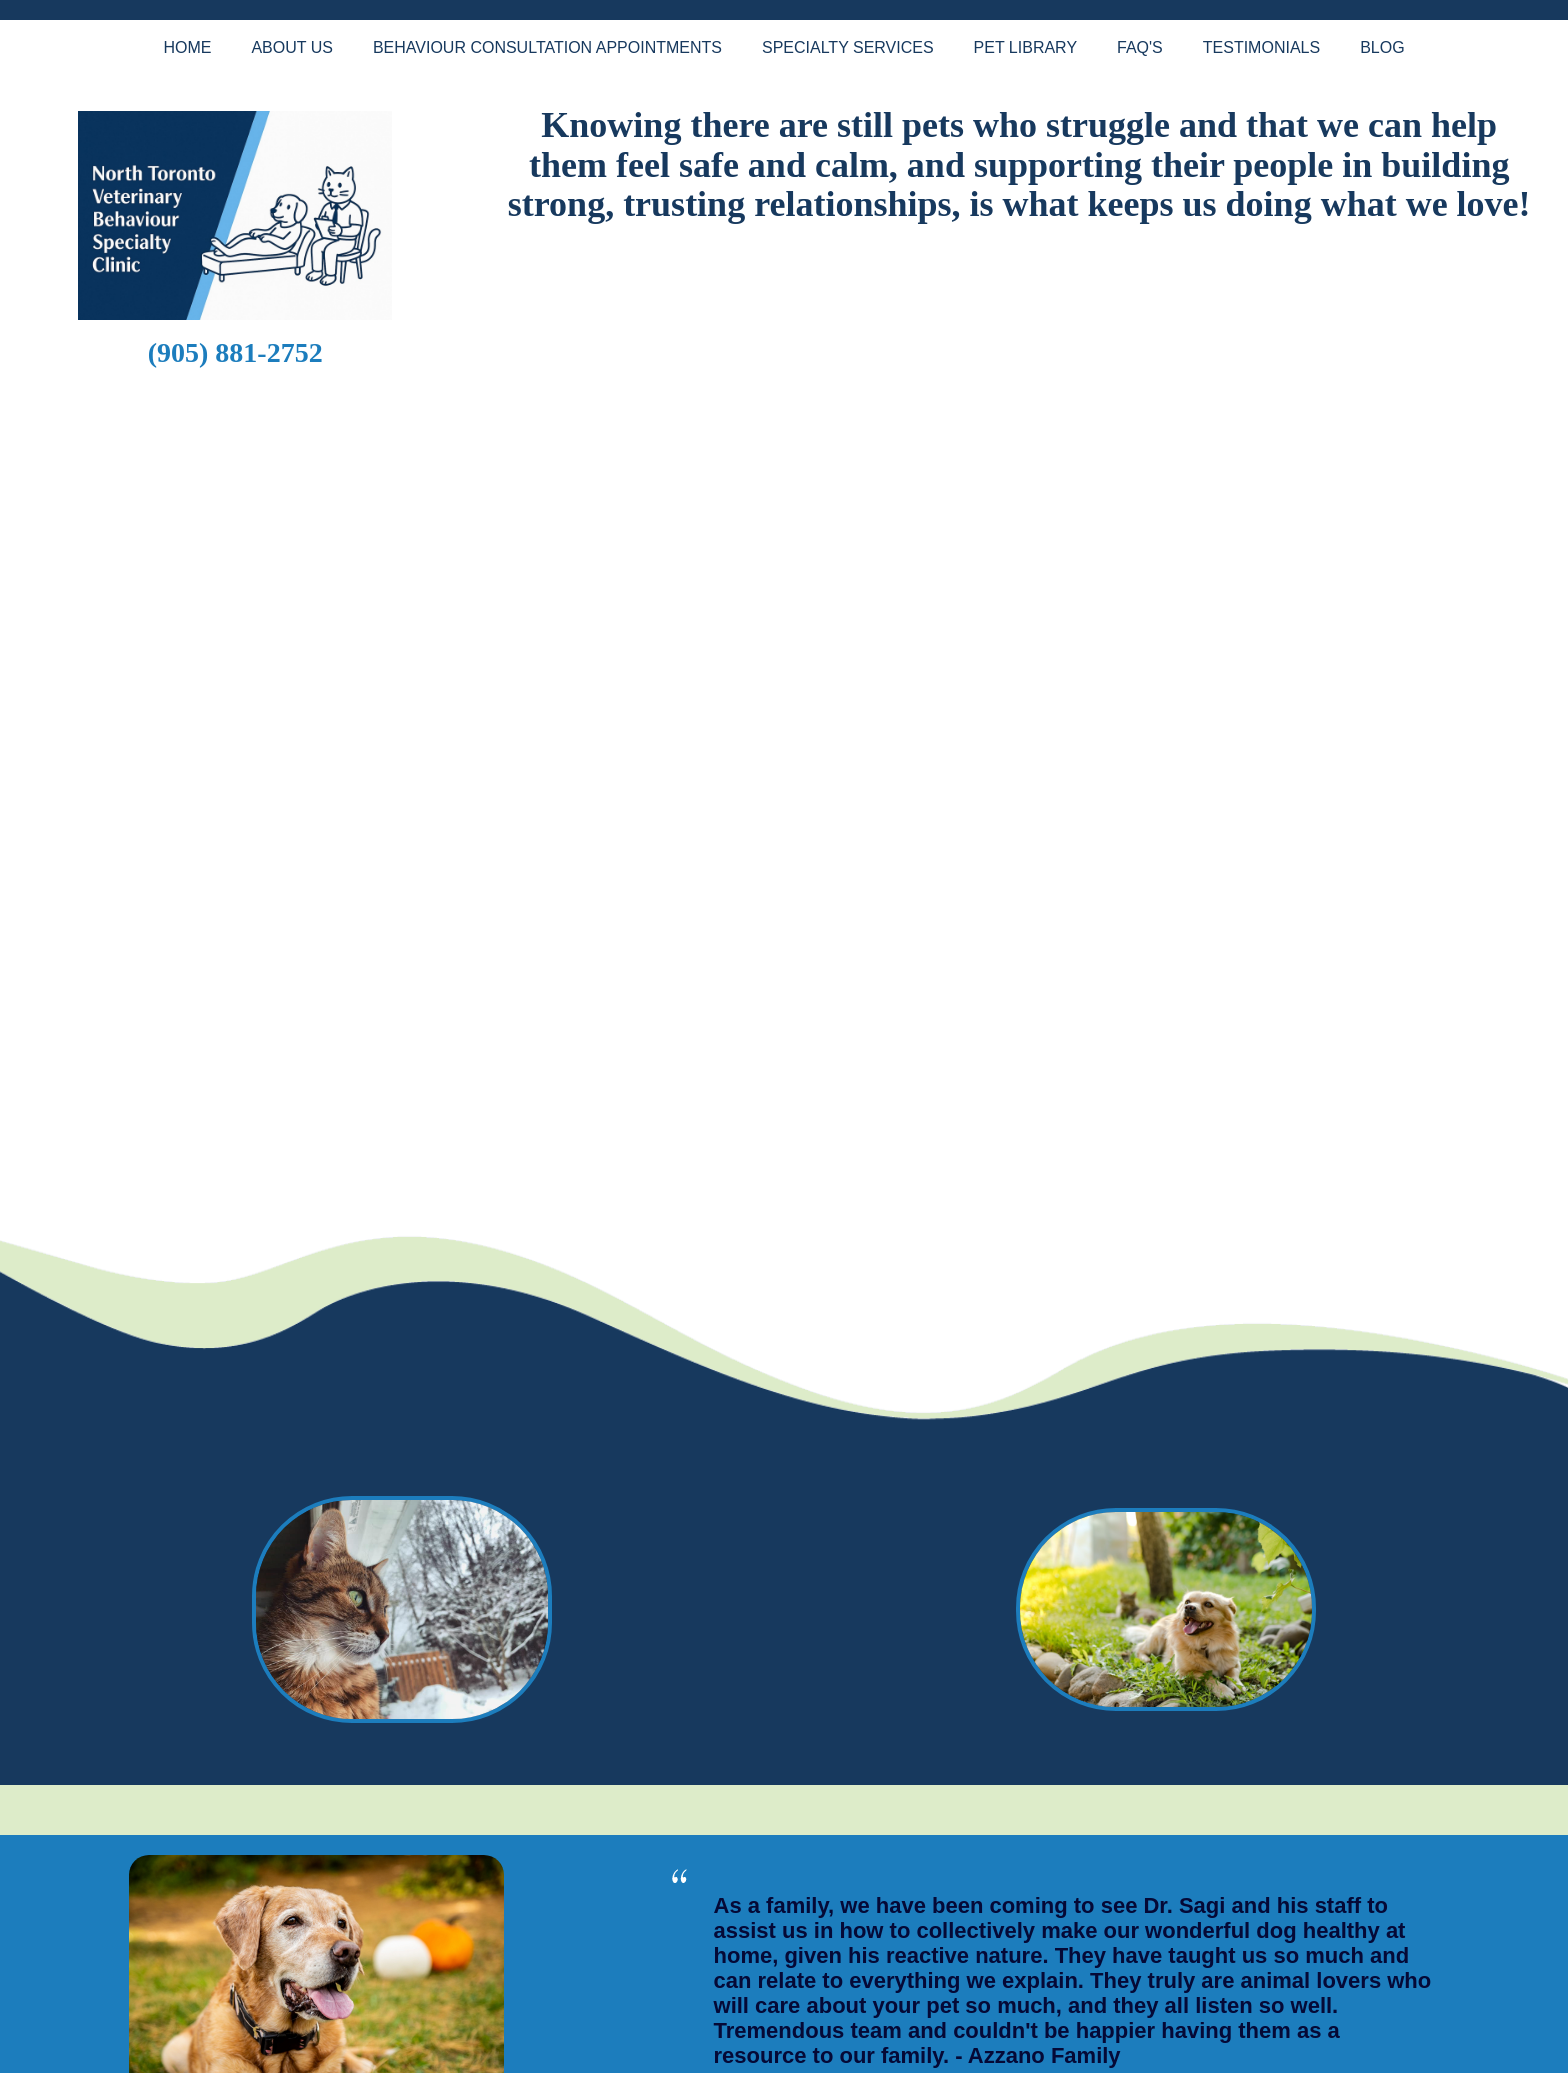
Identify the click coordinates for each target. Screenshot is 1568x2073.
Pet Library (1025, 47)
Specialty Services (848, 47)
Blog (1382, 47)
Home (187, 47)
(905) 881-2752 (235, 352)
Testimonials (1261, 47)
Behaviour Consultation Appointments (547, 47)
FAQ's (1140, 47)
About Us (292, 47)
